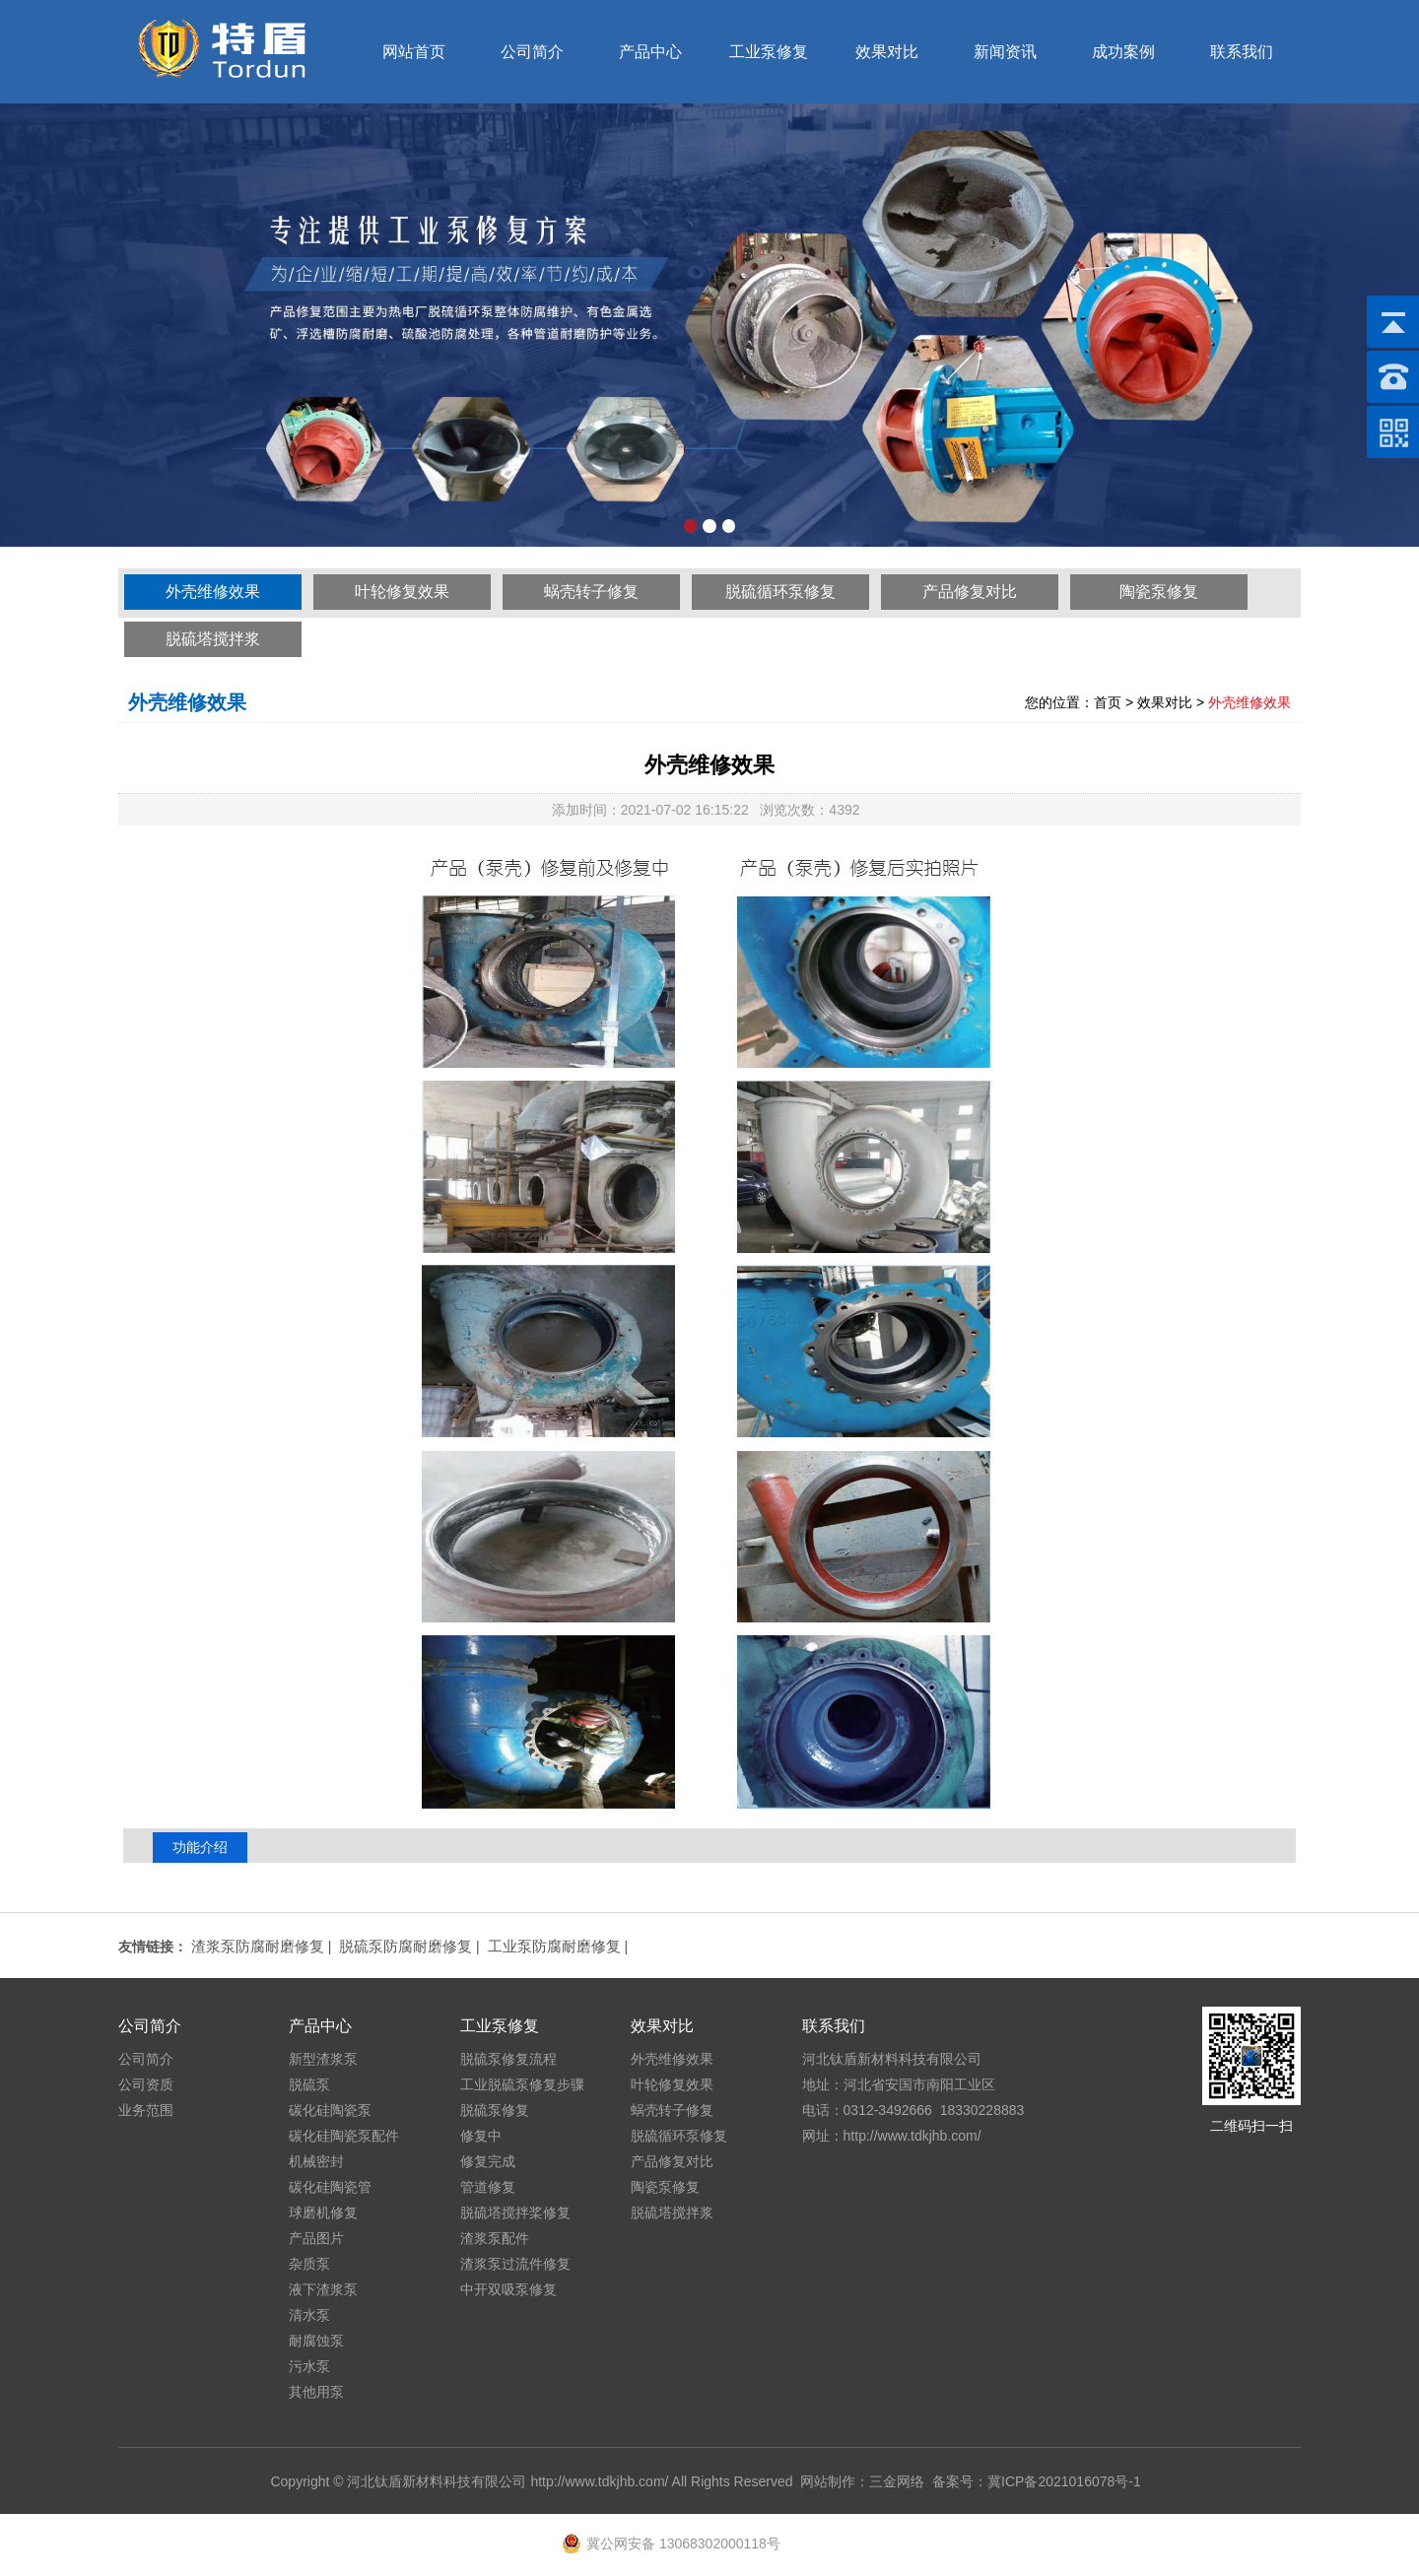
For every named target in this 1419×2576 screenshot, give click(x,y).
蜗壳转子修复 (591, 591)
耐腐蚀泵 (316, 2340)
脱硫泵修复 (494, 2110)
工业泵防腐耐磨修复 (554, 1946)
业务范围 (145, 2110)
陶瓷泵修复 (1158, 591)
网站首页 (413, 51)
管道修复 (487, 2187)
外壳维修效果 (213, 591)
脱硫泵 (309, 2084)
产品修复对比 (969, 591)
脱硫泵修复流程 (508, 2059)
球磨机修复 (323, 2212)
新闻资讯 (1005, 51)
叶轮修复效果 (402, 591)
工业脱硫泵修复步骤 (522, 2084)
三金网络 (896, 2481)
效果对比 (886, 51)
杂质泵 (309, 2264)
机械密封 (316, 2161)
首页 (1107, 702)
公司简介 (532, 51)
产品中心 (650, 51)
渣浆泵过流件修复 (515, 2264)
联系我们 (1241, 51)
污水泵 (309, 2366)
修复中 (481, 2136)
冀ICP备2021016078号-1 (1064, 2481)
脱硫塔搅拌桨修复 (515, 2212)
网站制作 (827, 2481)
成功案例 (1123, 51)
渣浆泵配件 (494, 2238)
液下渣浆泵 (323, 2289)
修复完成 (487, 2161)
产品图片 (316, 2238)
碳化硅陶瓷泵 (330, 2110)
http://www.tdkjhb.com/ (599, 2481)
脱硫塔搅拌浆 (213, 638)
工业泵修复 (768, 51)
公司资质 (145, 2084)
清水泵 (309, 2315)
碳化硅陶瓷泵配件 (344, 2136)
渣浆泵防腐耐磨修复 (257, 1946)
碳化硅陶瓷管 (330, 2187)
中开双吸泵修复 (508, 2289)
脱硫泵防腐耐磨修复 (405, 1946)
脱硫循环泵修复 (780, 591)
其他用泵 (316, 2392)
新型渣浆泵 (323, 2059)
